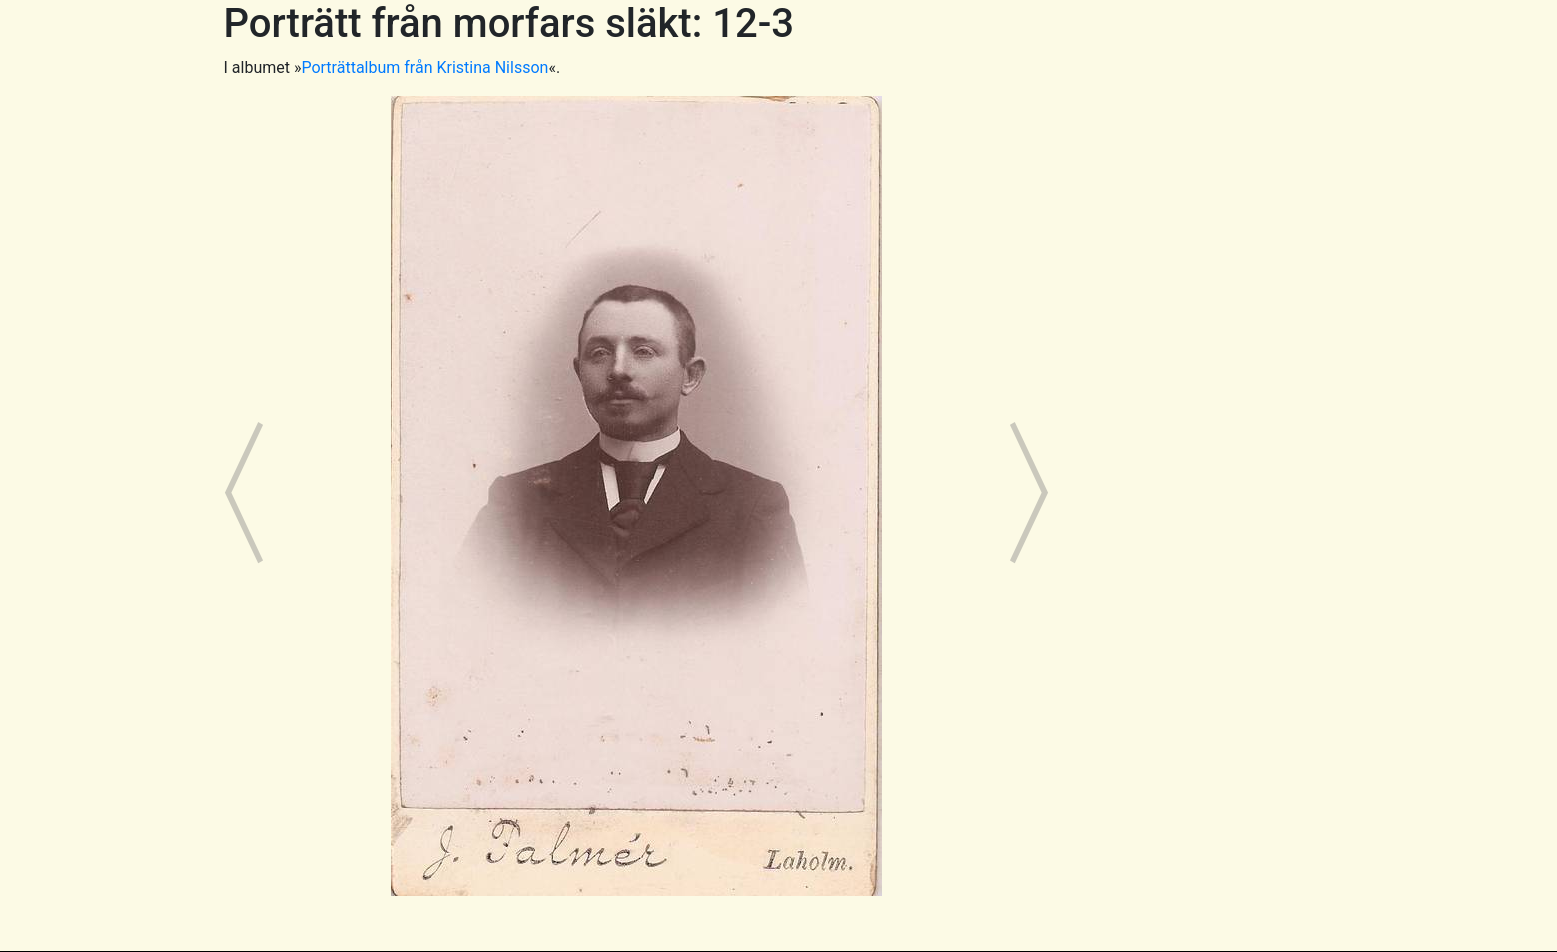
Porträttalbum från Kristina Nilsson (424, 67)
